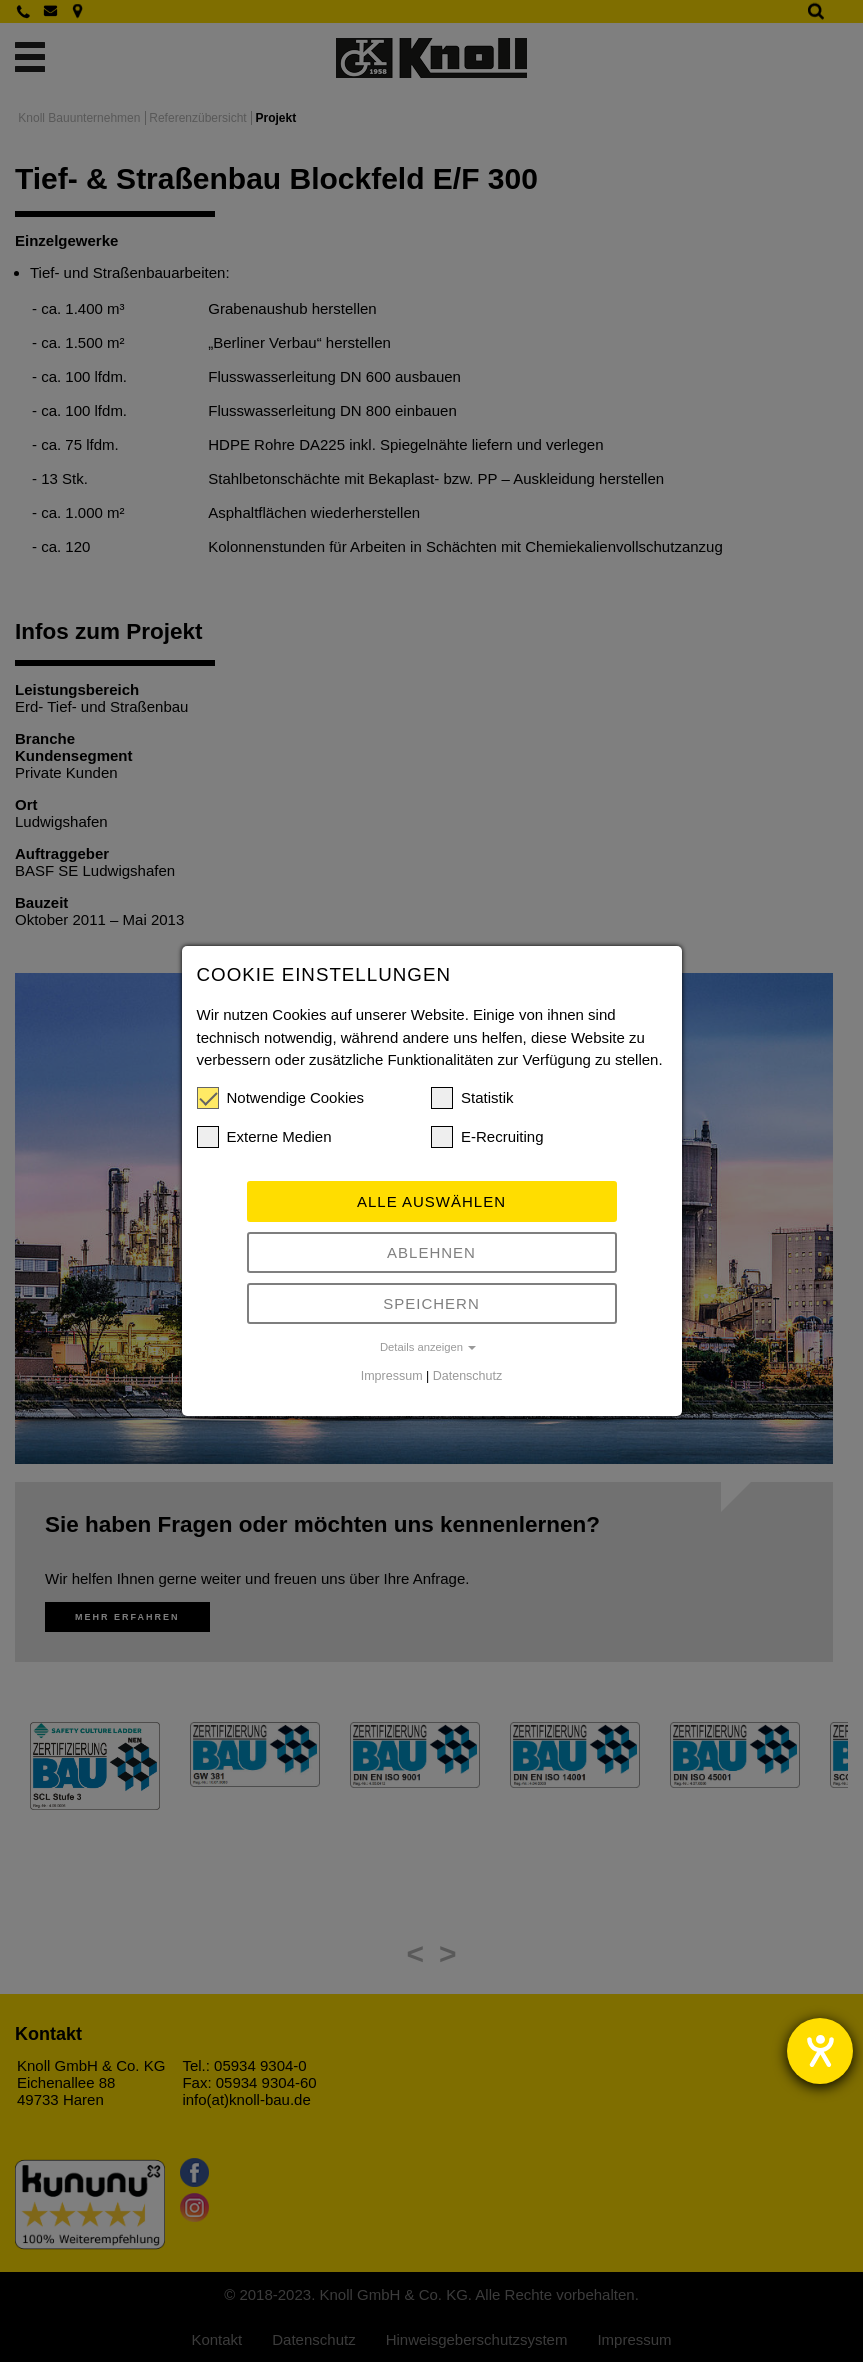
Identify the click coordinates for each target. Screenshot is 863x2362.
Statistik (472, 1098)
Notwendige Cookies (281, 1098)
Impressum (392, 1376)
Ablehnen (431, 1252)
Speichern (431, 1303)
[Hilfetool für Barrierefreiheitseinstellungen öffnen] (820, 2051)
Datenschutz (467, 1376)
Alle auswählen (431, 1201)
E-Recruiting (487, 1137)
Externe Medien (264, 1137)
